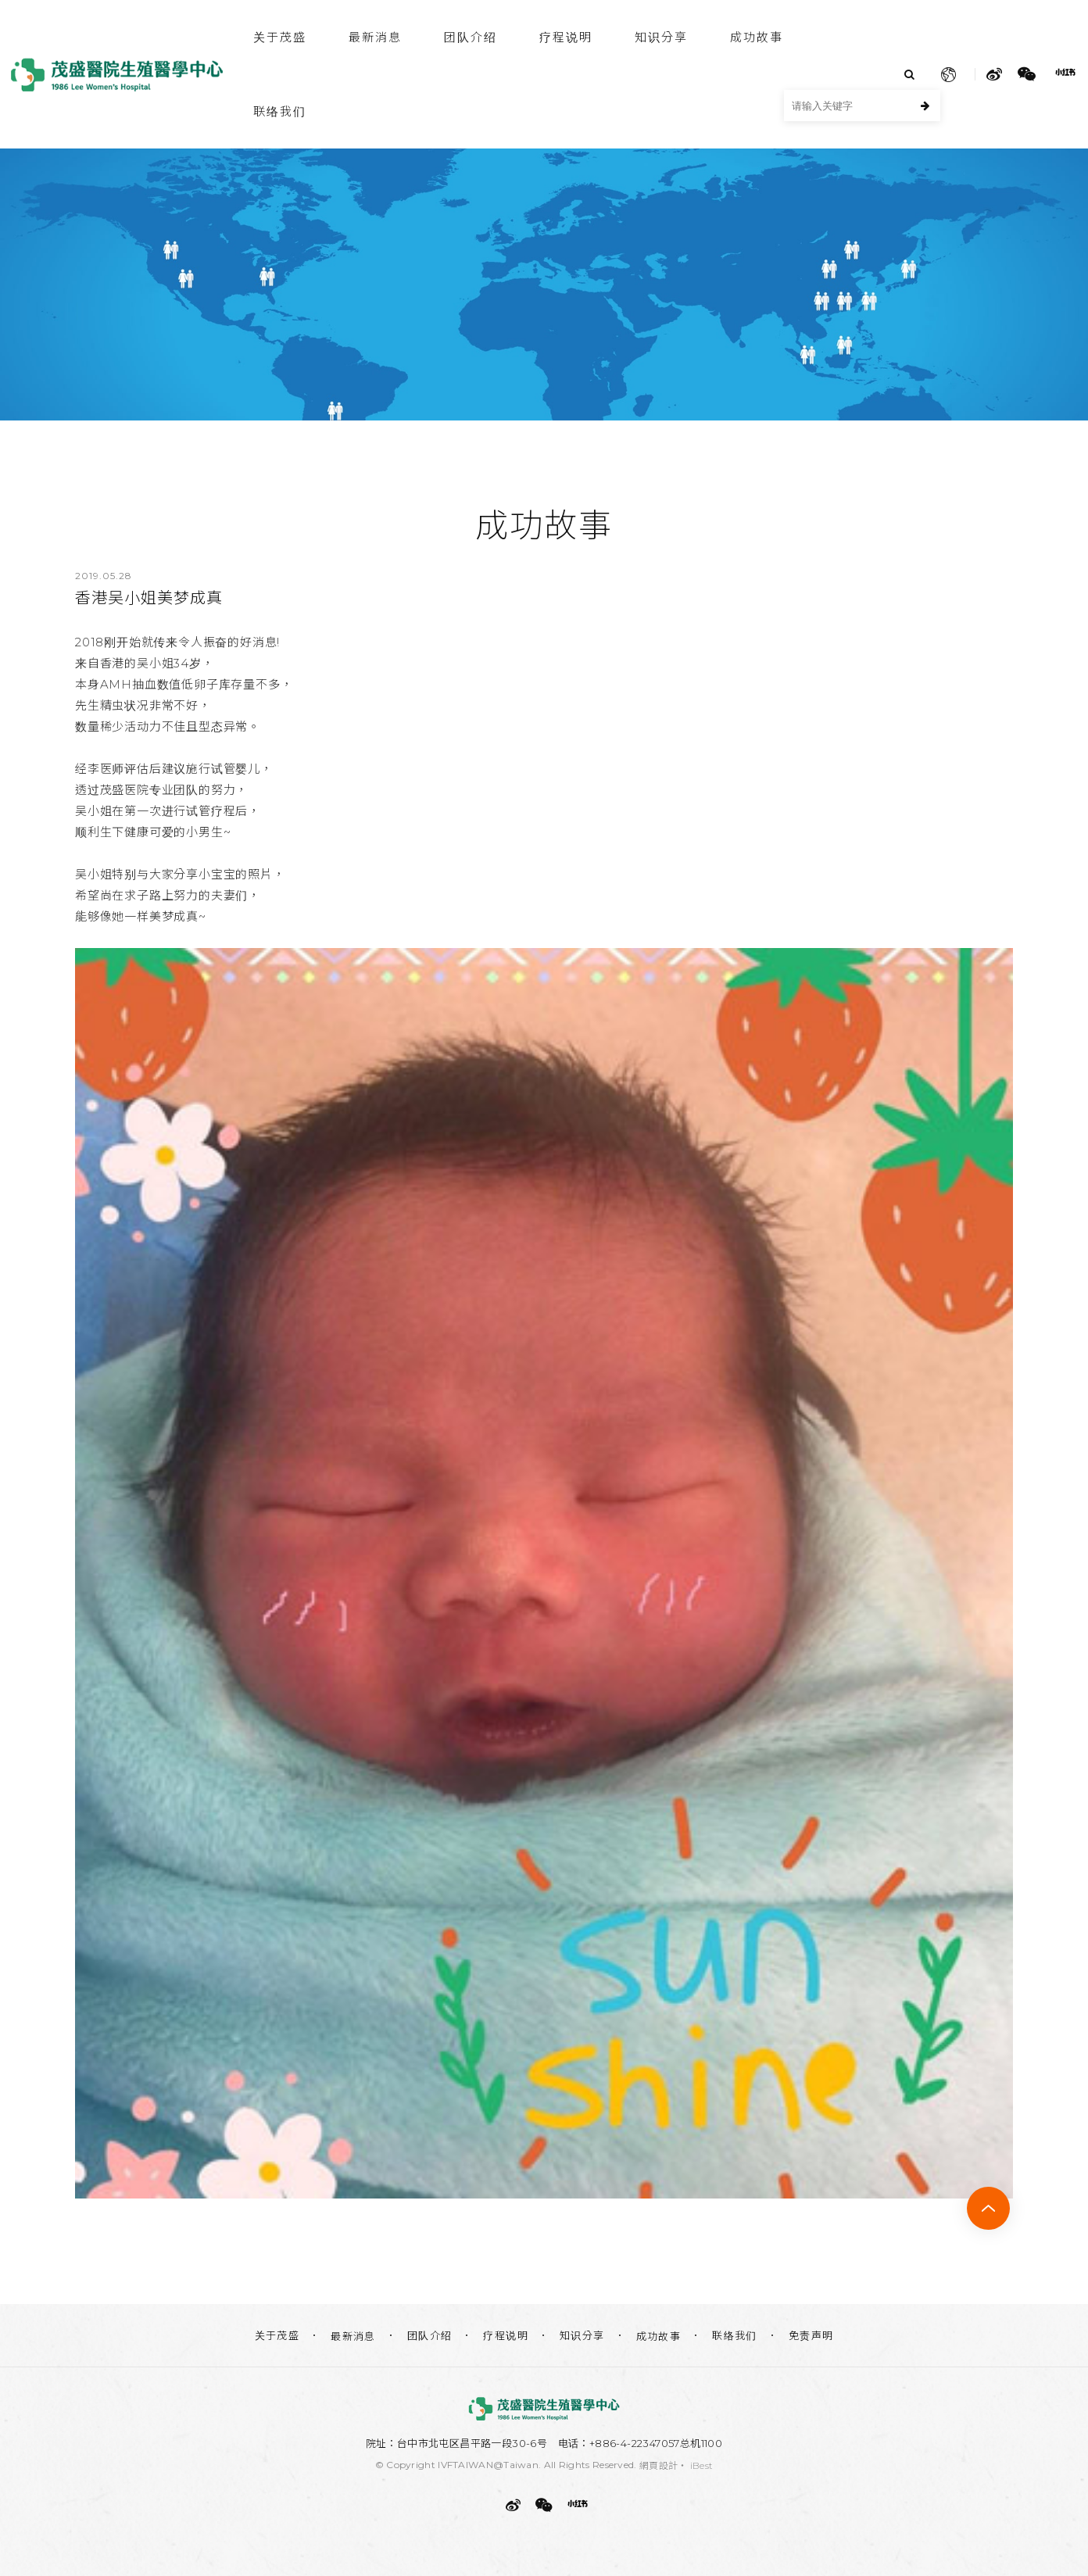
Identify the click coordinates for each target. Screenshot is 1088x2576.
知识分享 (661, 37)
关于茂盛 (279, 37)
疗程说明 (565, 37)
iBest (702, 2465)
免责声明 (811, 2335)
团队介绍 (470, 37)
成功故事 (756, 37)
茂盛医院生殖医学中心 (117, 74)
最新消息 (375, 37)
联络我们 (279, 111)
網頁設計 (658, 2465)
